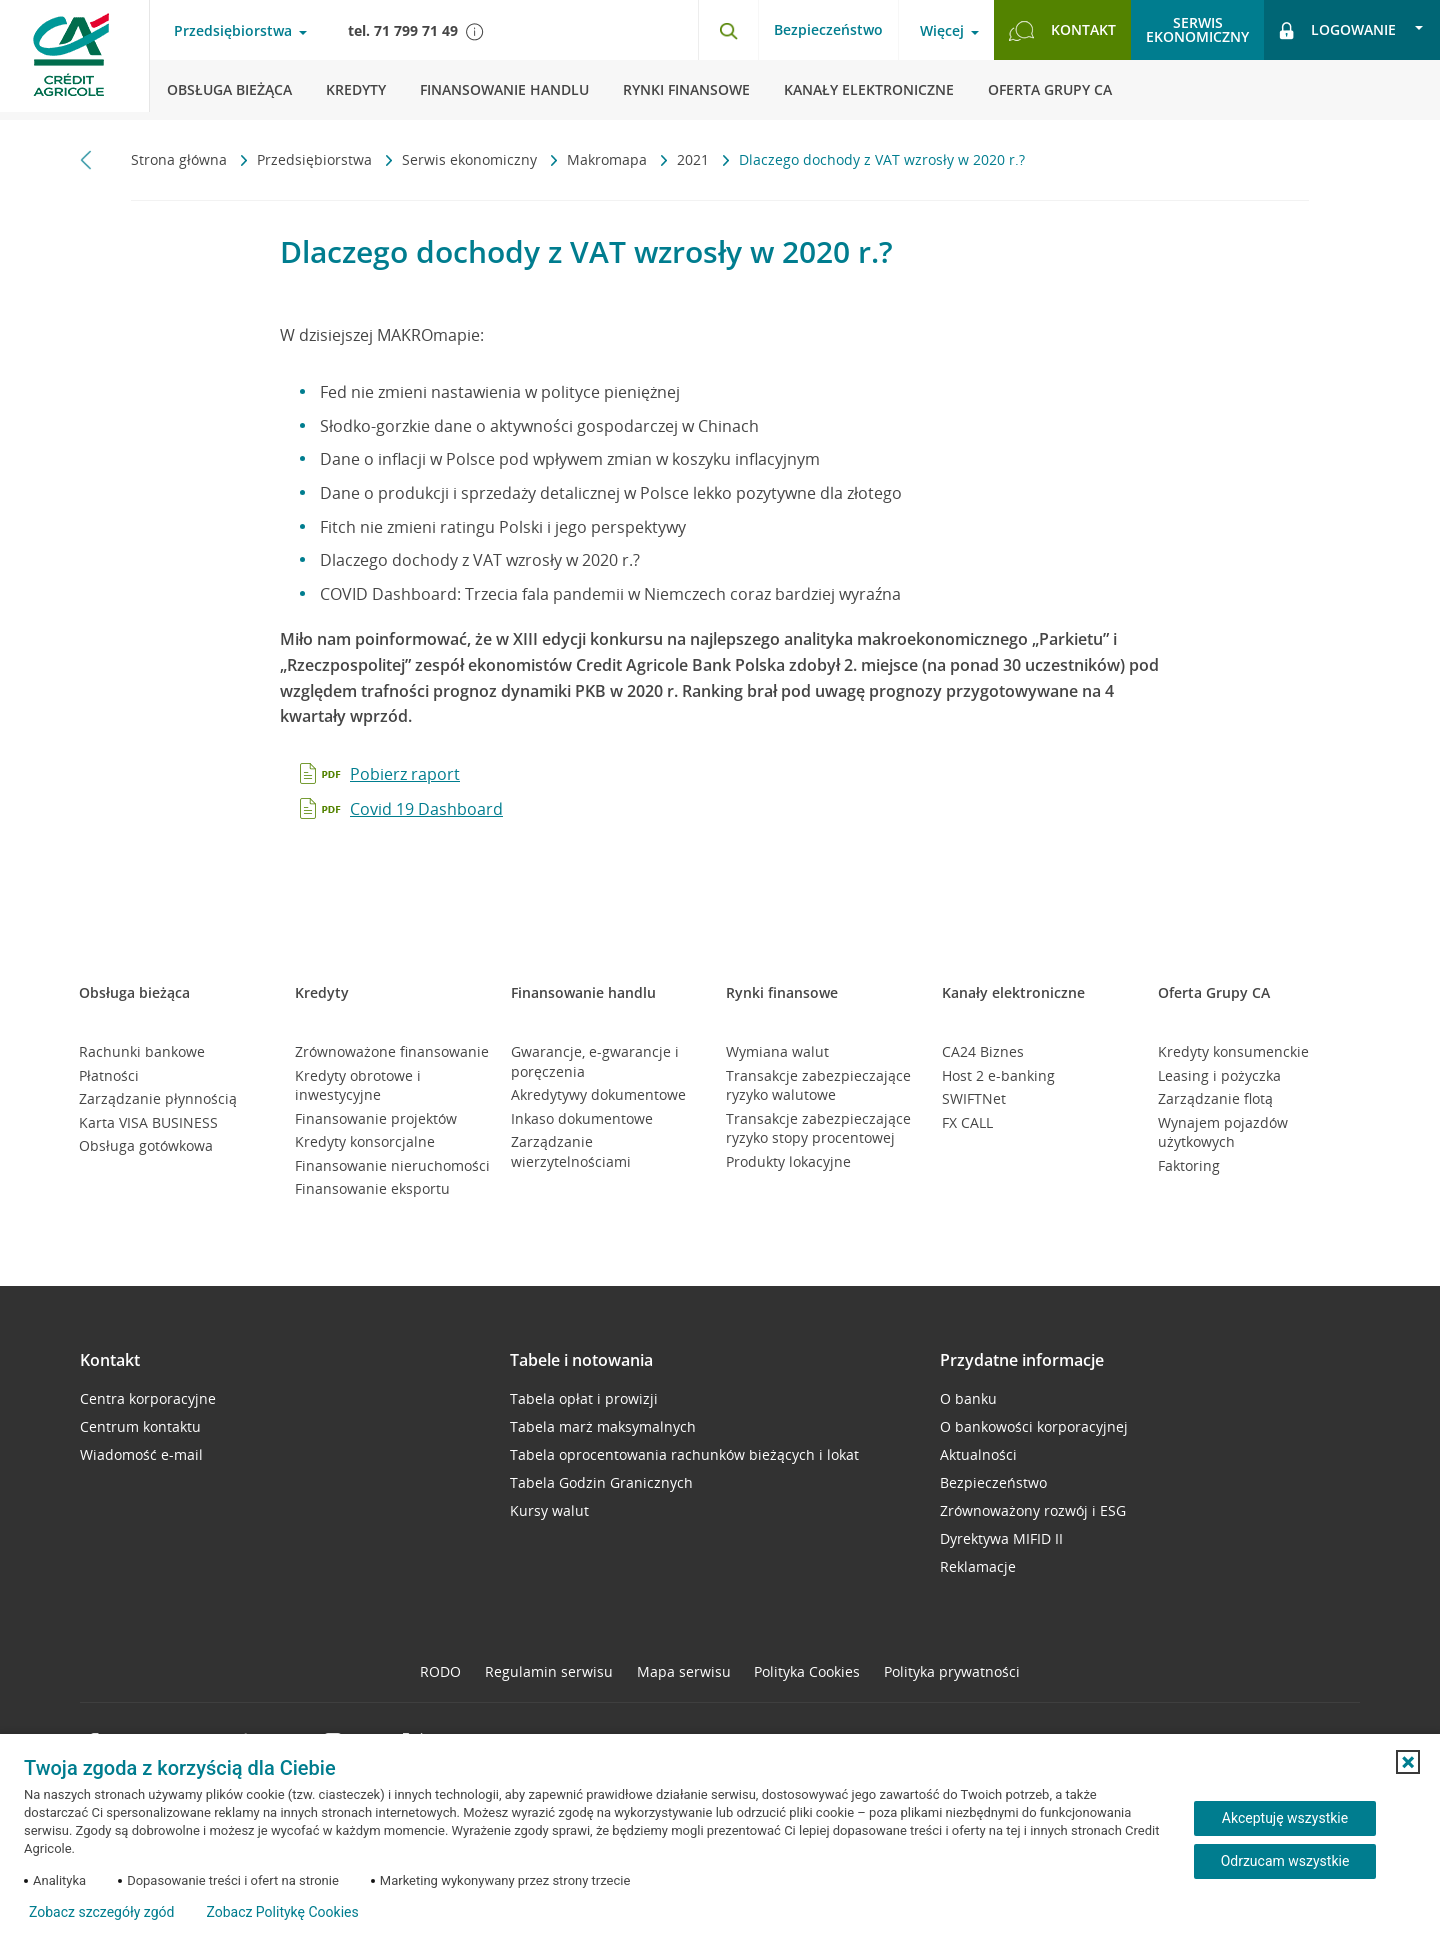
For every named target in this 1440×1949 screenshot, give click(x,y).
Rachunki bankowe (142, 1051)
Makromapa (609, 159)
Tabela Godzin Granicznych (601, 1482)
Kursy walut (549, 1510)
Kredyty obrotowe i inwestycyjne (358, 1085)
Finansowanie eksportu (372, 1188)
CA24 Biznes (983, 1051)
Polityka (807, 1671)
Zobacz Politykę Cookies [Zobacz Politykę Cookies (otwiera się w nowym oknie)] (282, 1912)
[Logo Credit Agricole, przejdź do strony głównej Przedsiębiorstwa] (75, 60)
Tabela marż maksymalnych (603, 1426)
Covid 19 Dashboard (426, 809)
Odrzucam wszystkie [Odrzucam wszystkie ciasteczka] (1285, 1861)
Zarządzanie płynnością (158, 1098)
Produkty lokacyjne (788, 1161)
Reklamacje (978, 1566)
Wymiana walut (777, 1051)
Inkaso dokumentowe (582, 1118)
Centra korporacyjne (148, 1398)
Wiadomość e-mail (141, 1454)
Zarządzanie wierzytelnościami (571, 1151)
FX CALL (967, 1122)
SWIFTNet (974, 1098)
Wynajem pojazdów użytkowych (1223, 1132)
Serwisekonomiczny (1197, 29)
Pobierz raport (405, 774)
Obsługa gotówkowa (146, 1145)
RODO (440, 1671)
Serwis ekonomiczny (471, 159)
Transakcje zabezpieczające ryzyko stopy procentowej (818, 1128)
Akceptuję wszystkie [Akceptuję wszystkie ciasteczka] (1285, 1818)
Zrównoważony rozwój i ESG (1033, 1510)
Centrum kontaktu (140, 1426)
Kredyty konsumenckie (1233, 1051)
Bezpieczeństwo (828, 29)
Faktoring (1189, 1165)
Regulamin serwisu (549, 1671)
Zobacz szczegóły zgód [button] (101, 1912)
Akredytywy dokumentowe (598, 1094)
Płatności (109, 1075)
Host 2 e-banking (998, 1075)
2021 (695, 159)
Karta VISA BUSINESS (148, 1122)
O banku (968, 1398)
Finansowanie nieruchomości (392, 1165)
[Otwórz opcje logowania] (1352, 30)
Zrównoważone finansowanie (392, 1051)
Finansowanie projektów (376, 1118)
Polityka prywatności (952, 1671)
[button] (1408, 1762)
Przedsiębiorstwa (316, 159)
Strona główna (181, 159)
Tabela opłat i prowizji (584, 1398)
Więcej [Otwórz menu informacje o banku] (942, 31)
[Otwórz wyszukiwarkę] (728, 30)
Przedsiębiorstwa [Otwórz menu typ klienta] (233, 31)
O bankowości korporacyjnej (1034, 1426)
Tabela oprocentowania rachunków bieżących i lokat (684, 1454)
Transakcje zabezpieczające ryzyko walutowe (818, 1085)
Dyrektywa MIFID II (1001, 1538)
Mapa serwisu (684, 1671)
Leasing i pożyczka (1219, 1075)
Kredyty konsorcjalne (365, 1141)
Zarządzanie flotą (1215, 1098)
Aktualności (978, 1454)
